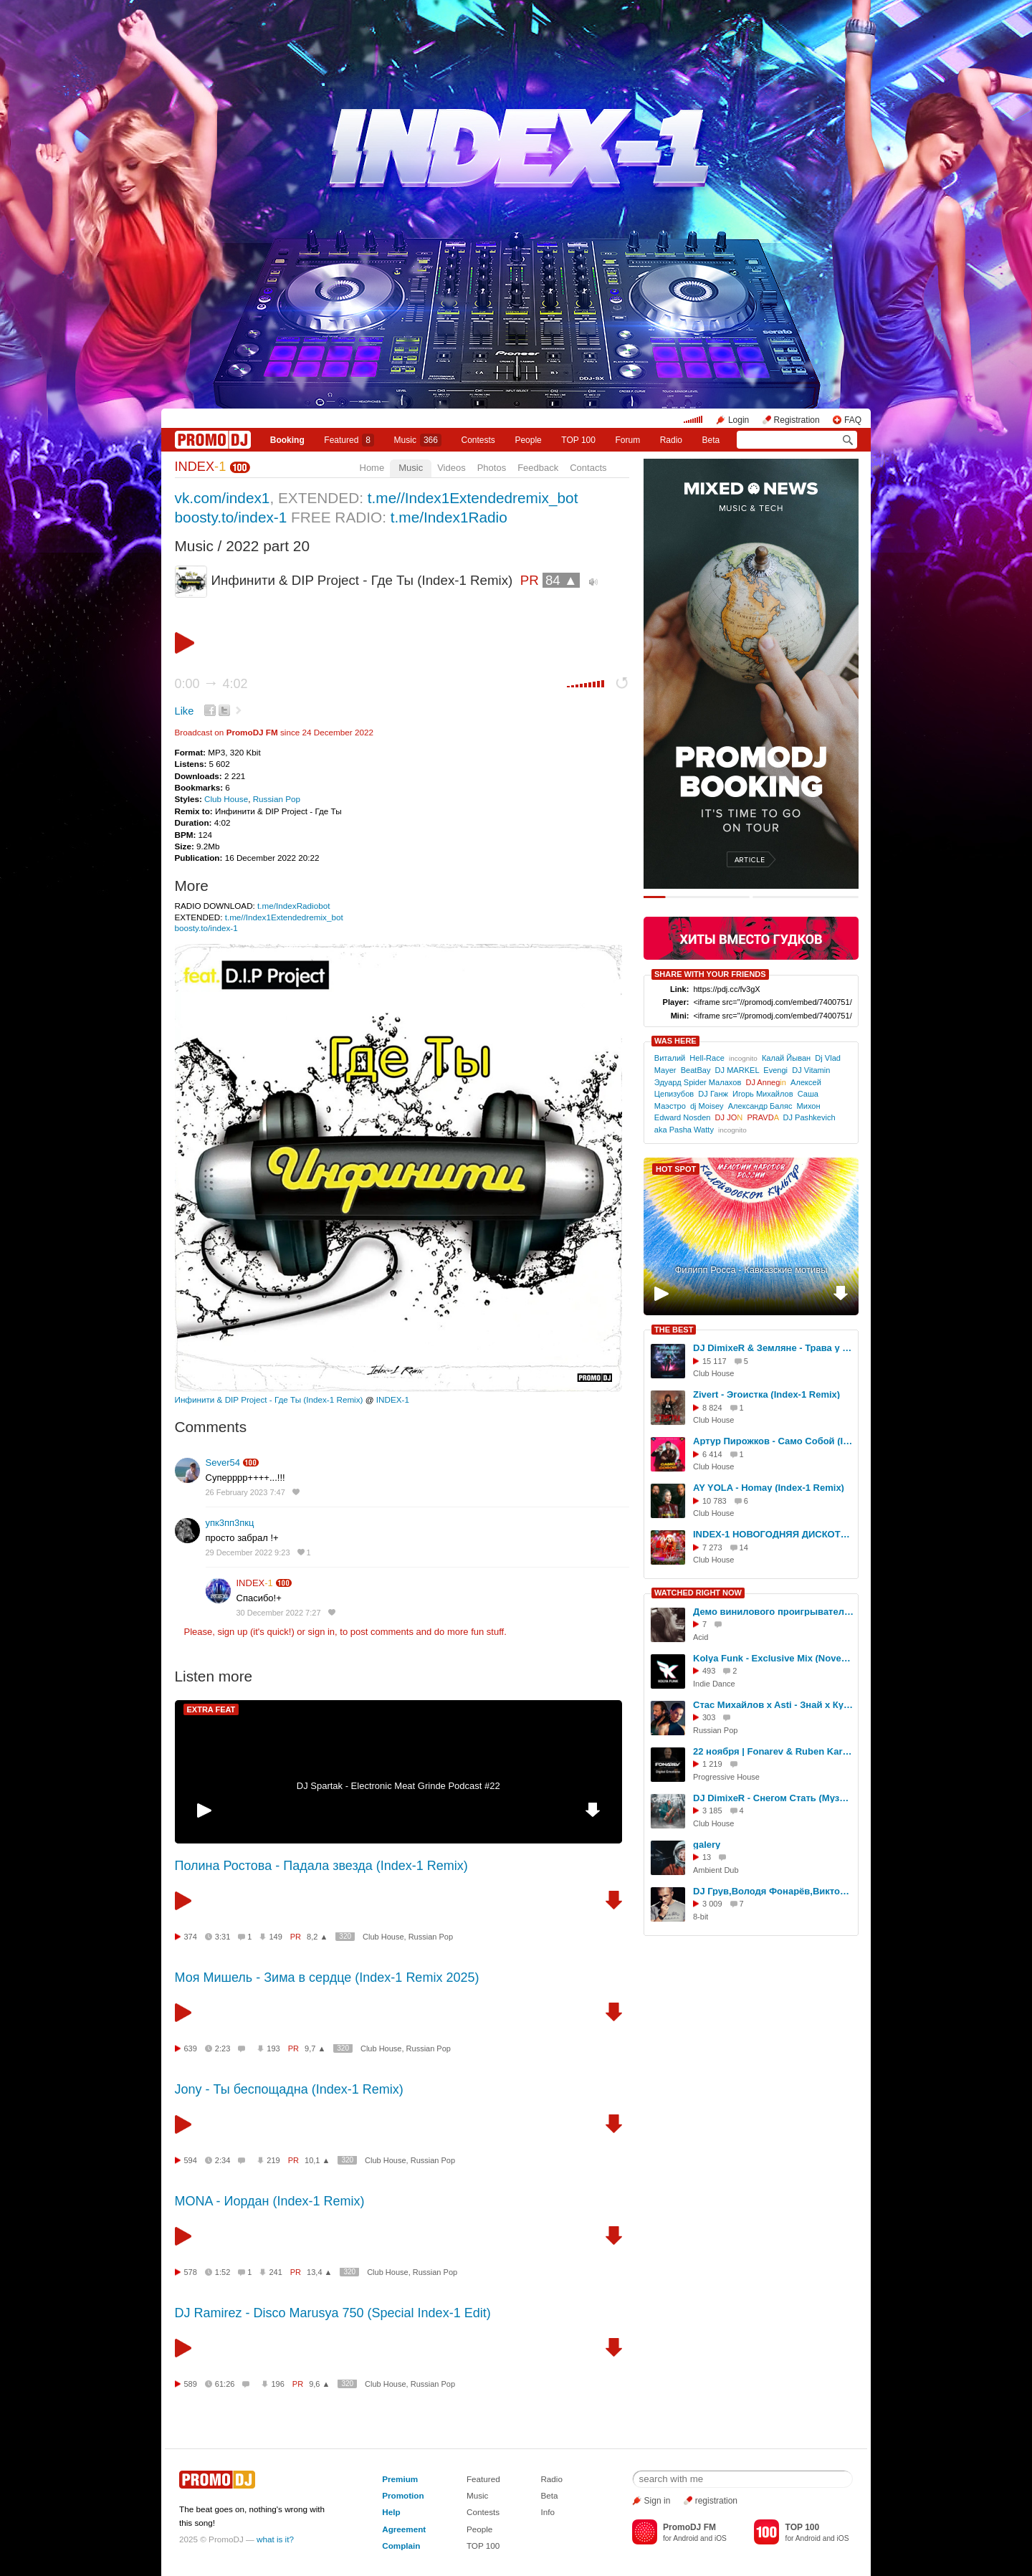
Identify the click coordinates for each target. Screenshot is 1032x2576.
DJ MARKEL (737, 1070)
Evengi (775, 1070)
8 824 (712, 1407)
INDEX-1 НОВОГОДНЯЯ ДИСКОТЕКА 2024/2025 (773, 1534)
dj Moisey (707, 1106)
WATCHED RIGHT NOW (698, 1592)
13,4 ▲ (319, 2272)
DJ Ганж (713, 1093)
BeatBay (696, 1070)
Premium (400, 2479)
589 (190, 2384)
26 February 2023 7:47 (245, 1492)
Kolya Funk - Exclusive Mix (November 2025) (773, 1658)
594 (190, 2160)
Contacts (588, 467)
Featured (349, 440)
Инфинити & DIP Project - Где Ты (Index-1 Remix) (269, 1399)
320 (345, 1936)
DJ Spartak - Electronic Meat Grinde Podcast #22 (398, 1785)
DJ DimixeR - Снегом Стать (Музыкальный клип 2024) (773, 1798)
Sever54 (223, 1462)
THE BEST (673, 1329)
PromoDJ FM (252, 732)
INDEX (200, 466)
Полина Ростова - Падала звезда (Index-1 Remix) (321, 1866)
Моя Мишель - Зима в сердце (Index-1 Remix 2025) (327, 1977)
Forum (627, 440)
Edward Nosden (682, 1117)
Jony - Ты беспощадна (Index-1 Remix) (289, 2089)
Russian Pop (276, 798)
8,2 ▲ (317, 1936)
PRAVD (762, 1117)
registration (716, 2500)
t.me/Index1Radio (449, 517)
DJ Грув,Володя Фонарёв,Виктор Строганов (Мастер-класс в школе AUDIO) (773, 1891)
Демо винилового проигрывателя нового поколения (773, 1611)
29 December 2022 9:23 (248, 1552)
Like (184, 711)
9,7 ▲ (315, 2048)
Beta (711, 440)
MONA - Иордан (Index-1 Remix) (270, 2201)
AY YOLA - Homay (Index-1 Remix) (768, 1487)
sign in (321, 1631)
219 (273, 2160)
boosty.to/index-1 (231, 517)
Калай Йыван (786, 1058)
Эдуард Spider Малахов (697, 1082)
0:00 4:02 (211, 684)
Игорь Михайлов (762, 1093)
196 (277, 2384)
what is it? (275, 2539)
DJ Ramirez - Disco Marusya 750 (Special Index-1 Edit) (333, 2313)
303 (708, 1717)
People (528, 440)
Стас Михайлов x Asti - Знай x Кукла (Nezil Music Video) (773, 1704)
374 (190, 1936)
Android (685, 2538)
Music (417, 440)
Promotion (403, 2495)
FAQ (852, 420)
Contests (483, 2512)
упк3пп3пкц (230, 1522)
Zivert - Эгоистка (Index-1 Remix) (766, 1394)
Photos (491, 467)
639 (190, 2048)
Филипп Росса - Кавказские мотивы (750, 1269)
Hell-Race (707, 1058)
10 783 (714, 1501)
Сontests (478, 440)
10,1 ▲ (317, 2160)
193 (273, 2048)
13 (706, 1857)
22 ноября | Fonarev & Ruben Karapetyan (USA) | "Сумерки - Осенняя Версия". (773, 1751)
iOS (721, 2538)
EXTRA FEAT (211, 1709)
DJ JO (729, 1117)
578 (190, 2272)
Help (391, 2512)
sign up (232, 1631)
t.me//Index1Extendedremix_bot (473, 498)
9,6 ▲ (319, 2384)
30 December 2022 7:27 (278, 1612)
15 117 (714, 1361)
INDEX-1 (392, 1399)
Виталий (669, 1058)
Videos (451, 467)
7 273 (712, 1547)
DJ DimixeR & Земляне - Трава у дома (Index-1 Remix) (773, 1348)
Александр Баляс (760, 1106)
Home (372, 467)
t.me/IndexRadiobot (293, 905)
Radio (671, 440)
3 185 (712, 1810)
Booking (287, 440)
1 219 (712, 1764)
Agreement (404, 2529)
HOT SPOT (676, 1169)
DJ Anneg (765, 1082)
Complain (401, 2545)
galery (706, 1844)
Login (738, 420)
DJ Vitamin (811, 1070)
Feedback (537, 467)
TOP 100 (578, 440)
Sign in (657, 2500)
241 (275, 2272)
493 (708, 1670)
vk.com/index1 (222, 498)
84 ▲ (561, 580)
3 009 (712, 1903)
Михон (809, 1106)
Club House (226, 798)
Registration (797, 420)
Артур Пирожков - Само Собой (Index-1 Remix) (773, 1441)
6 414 (712, 1454)
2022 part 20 (268, 546)
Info (547, 2512)
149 (275, 1936)
